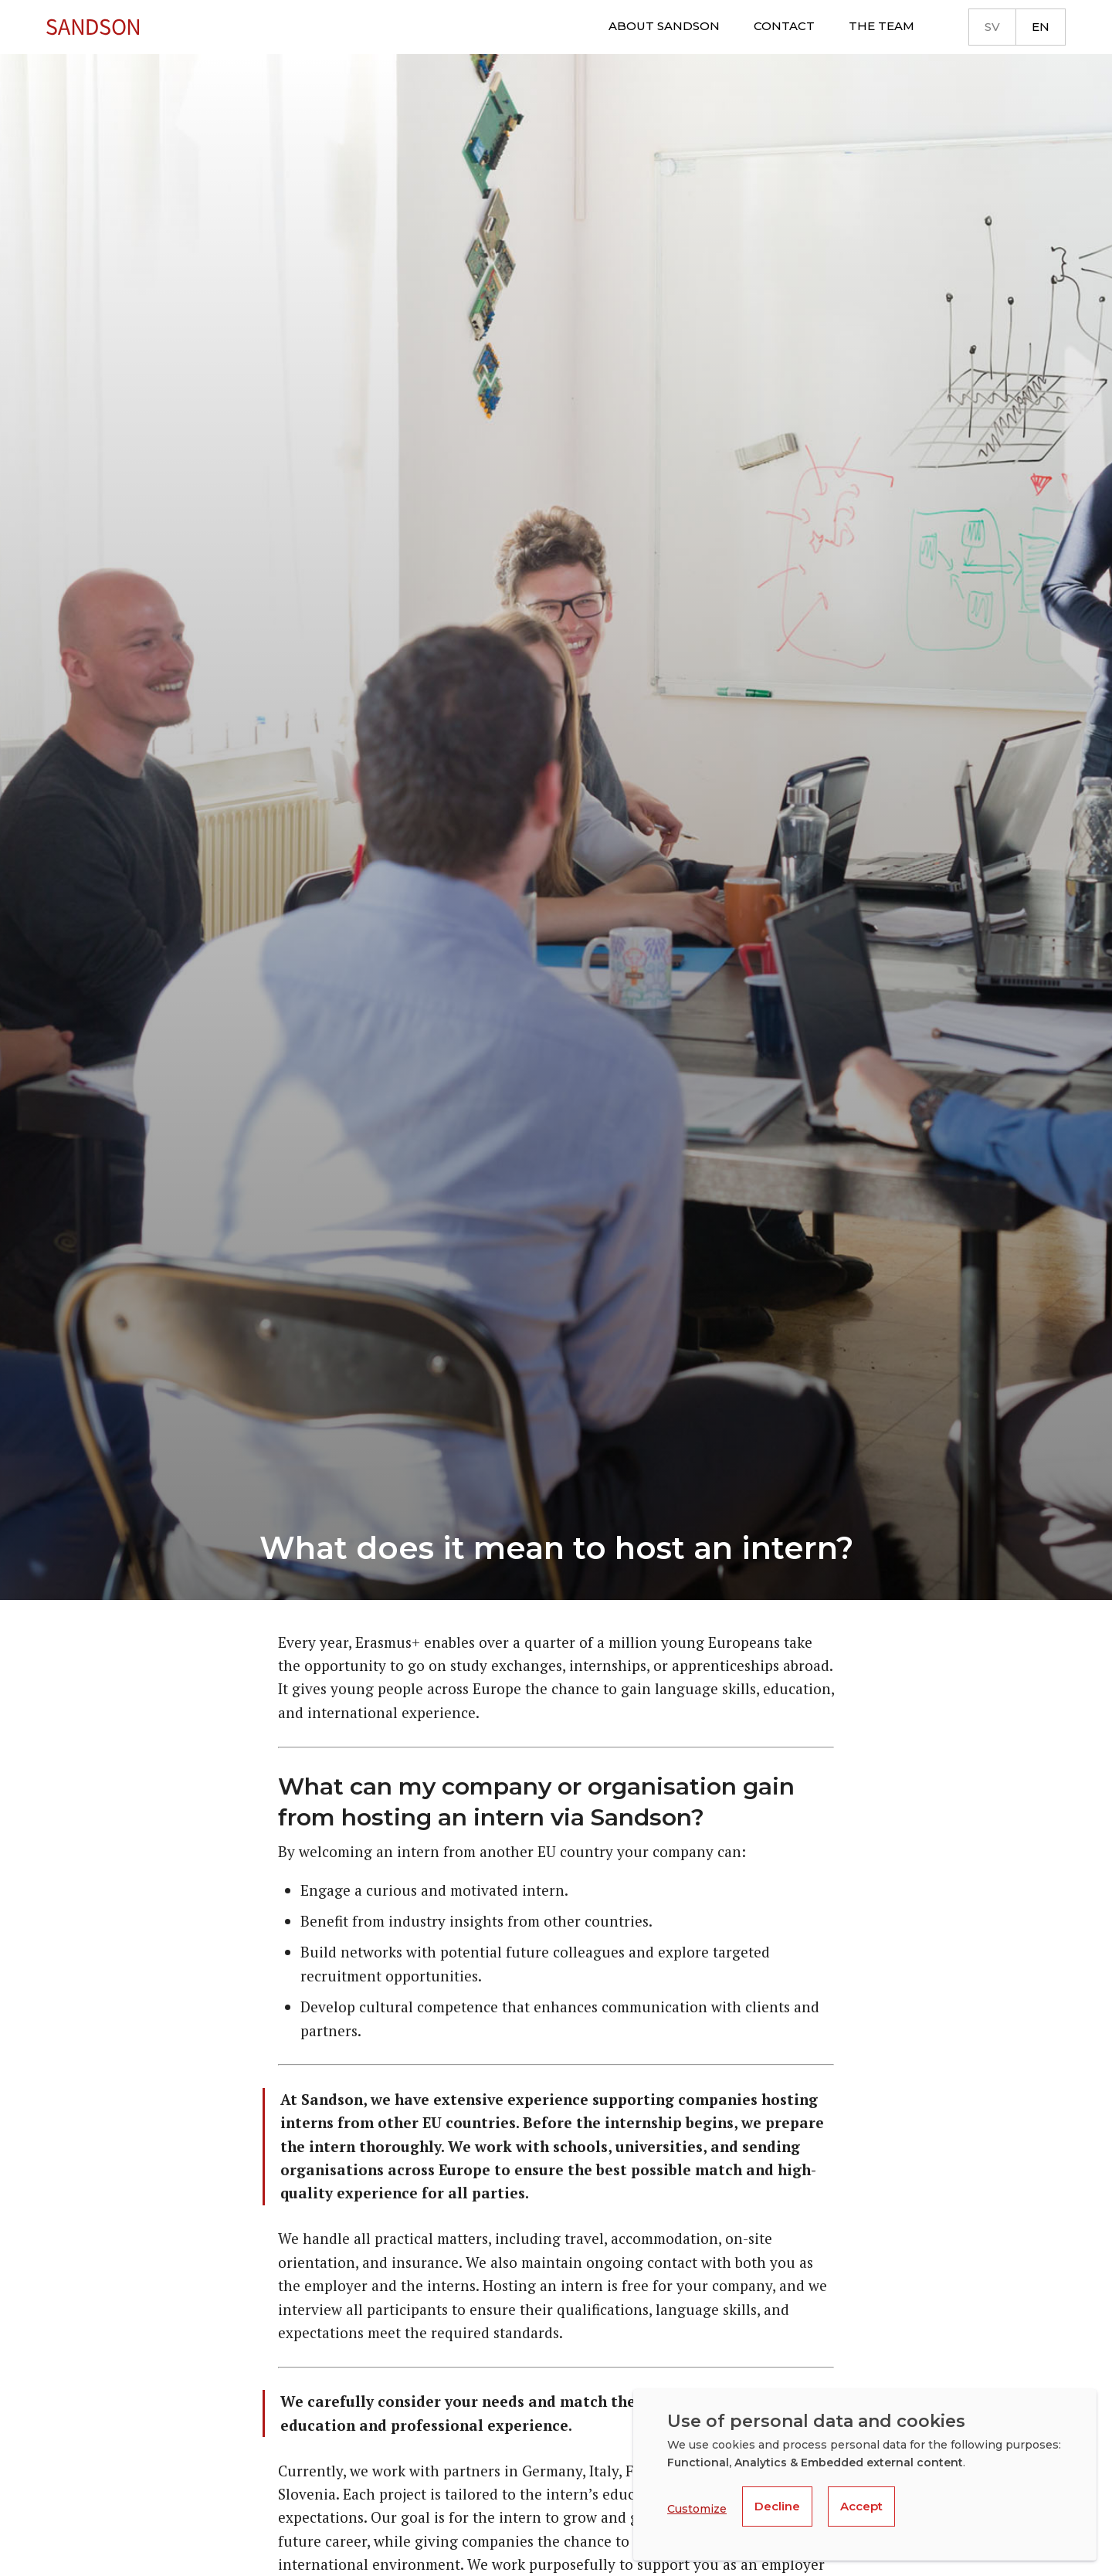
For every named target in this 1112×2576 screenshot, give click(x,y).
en (1040, 26)
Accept (861, 2506)
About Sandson (664, 26)
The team (881, 26)
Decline (777, 2506)
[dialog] (865, 2475)
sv (992, 26)
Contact (784, 26)
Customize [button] (697, 2509)
